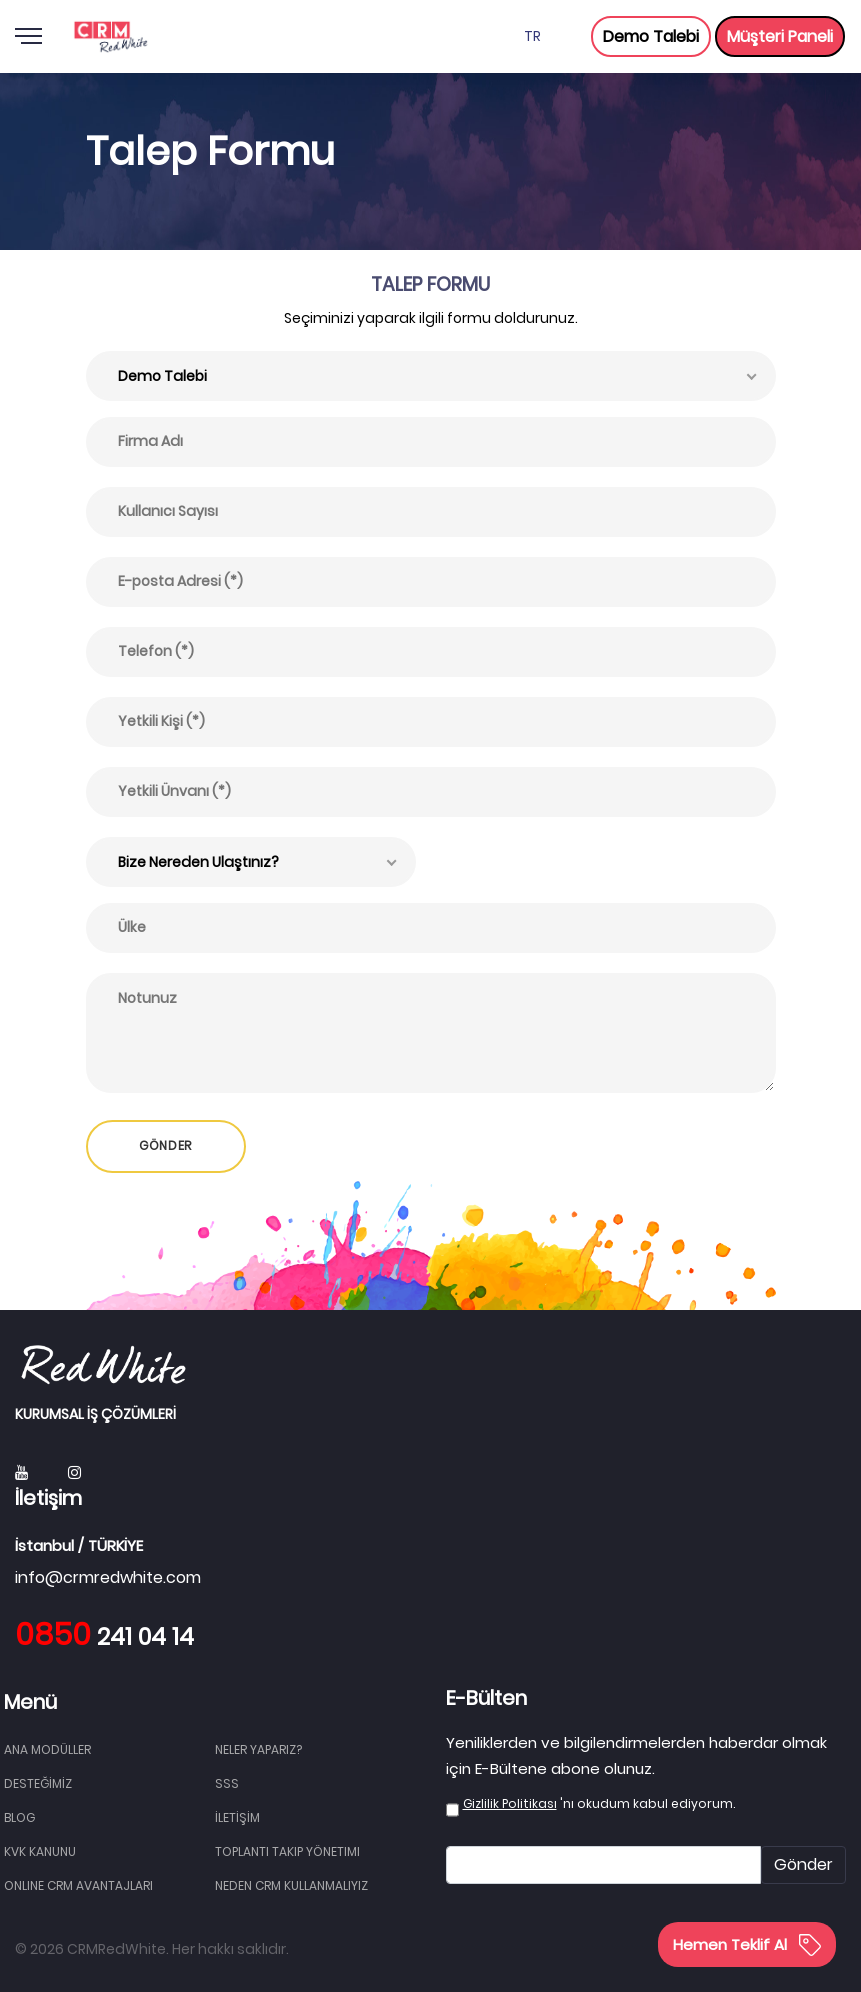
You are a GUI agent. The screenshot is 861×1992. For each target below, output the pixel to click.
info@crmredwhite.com (108, 1577)
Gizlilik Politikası (510, 1803)
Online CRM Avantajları (78, 1885)
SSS (227, 1783)
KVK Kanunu (40, 1851)
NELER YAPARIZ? (258, 1749)
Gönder (803, 1864)
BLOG (19, 1817)
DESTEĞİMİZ (38, 1783)
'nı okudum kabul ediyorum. (599, 1803)
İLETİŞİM (237, 1817)
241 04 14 (104, 1637)
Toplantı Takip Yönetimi (287, 1851)
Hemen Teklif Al (747, 1944)
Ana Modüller (47, 1749)
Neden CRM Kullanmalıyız (291, 1885)
